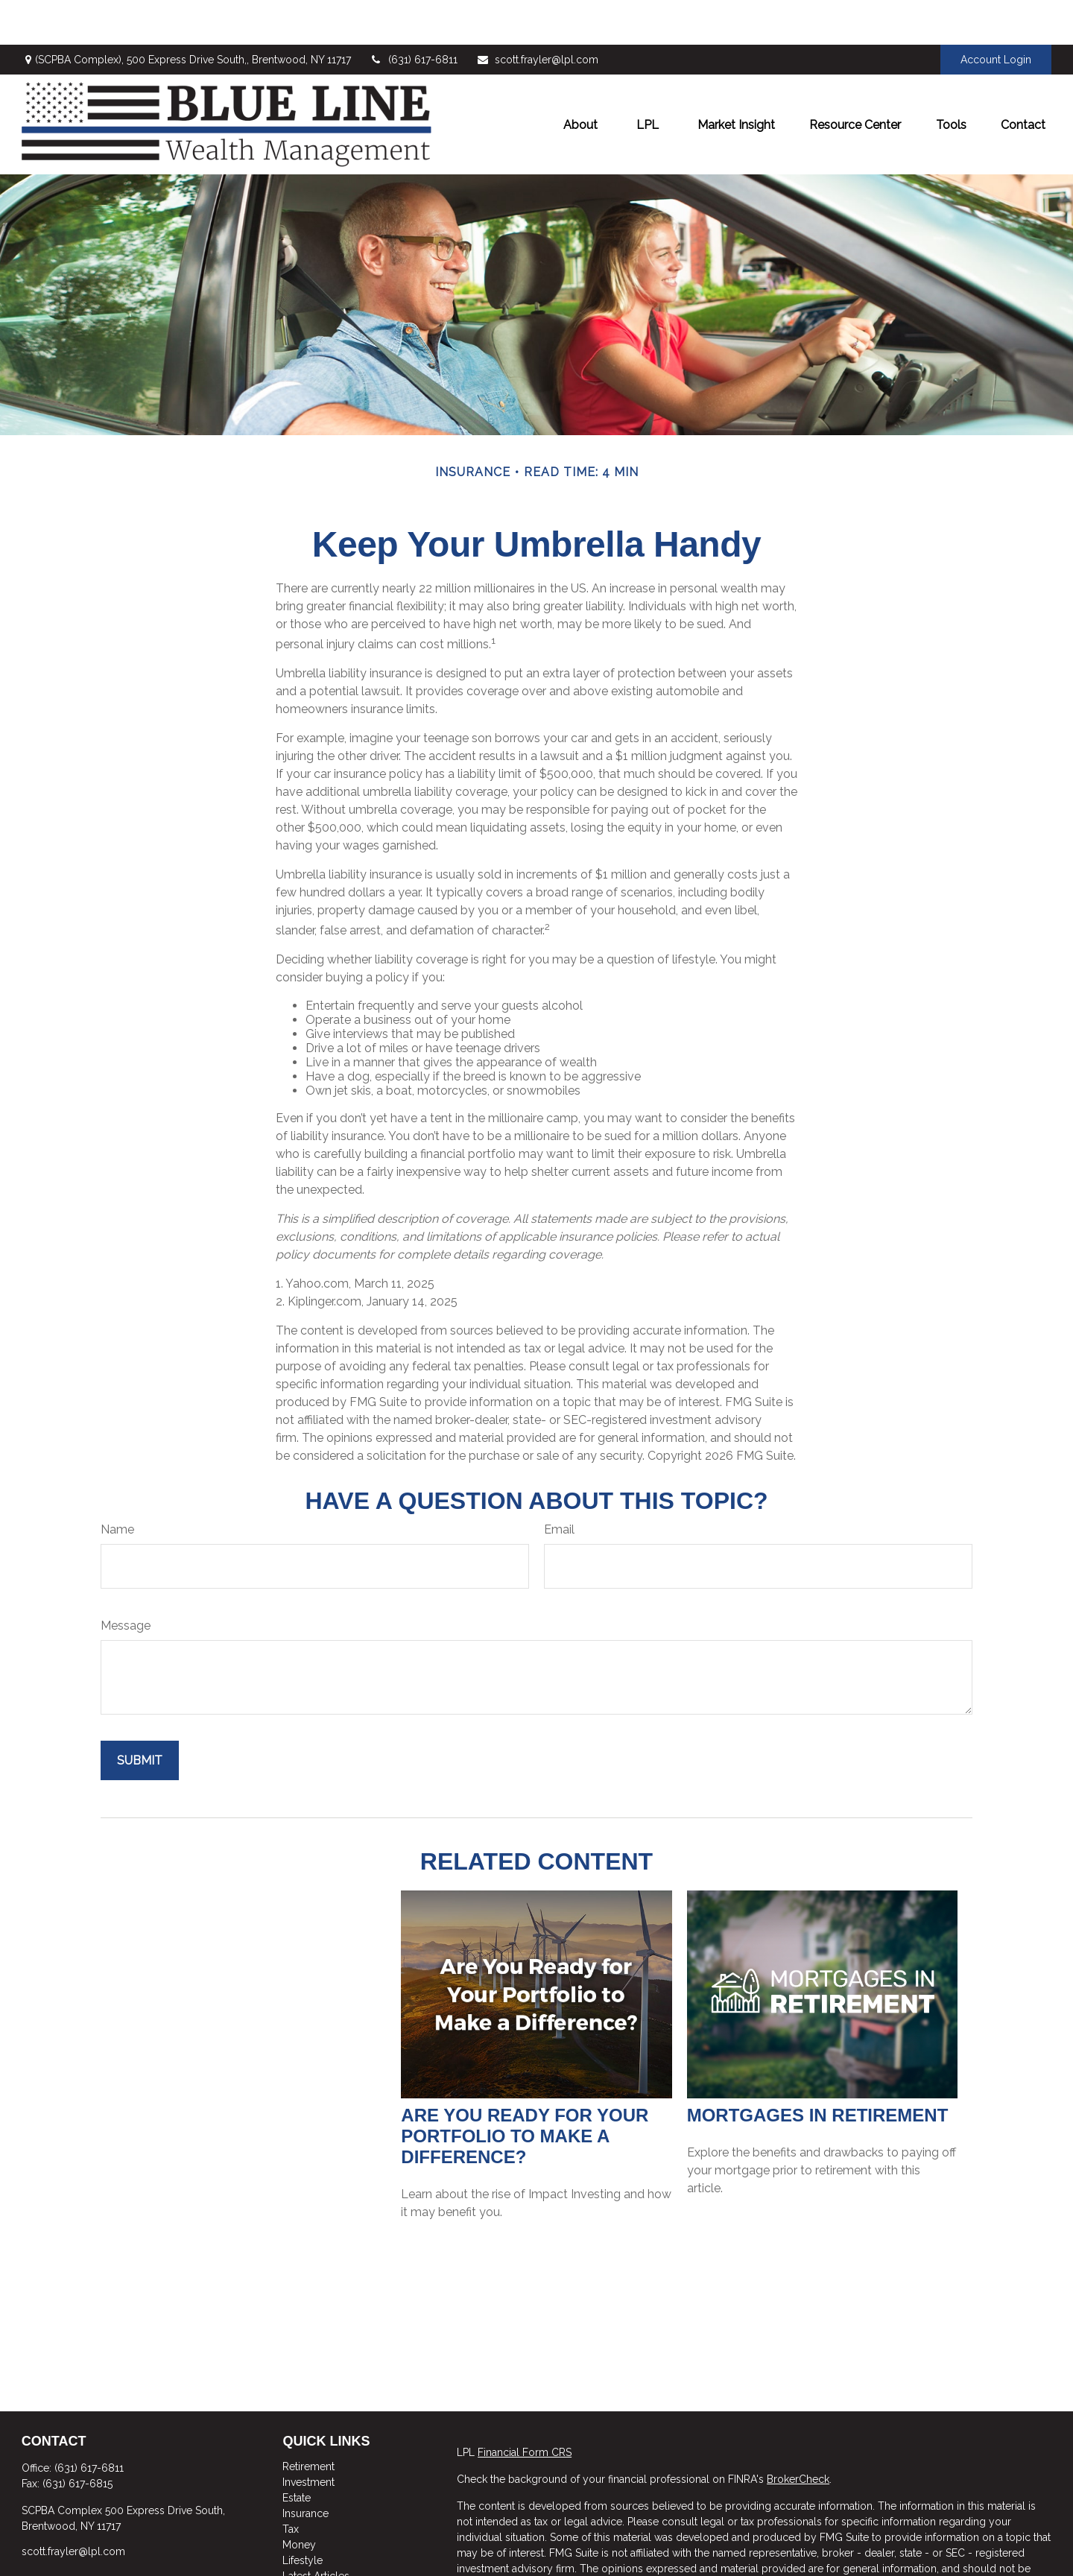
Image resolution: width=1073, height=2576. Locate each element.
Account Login (995, 15)
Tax (290, 2484)
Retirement (308, 2422)
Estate (296, 2453)
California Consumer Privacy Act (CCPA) (950, 2566)
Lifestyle (302, 2516)
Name (117, 1485)
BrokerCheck (798, 2434)
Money (299, 2500)
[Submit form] (140, 1715)
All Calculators (317, 2563)
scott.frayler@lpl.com (537, 15)
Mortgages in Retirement (818, 2070)
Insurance (305, 2469)
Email (559, 1485)
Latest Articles (315, 2531)
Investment (308, 2437)
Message (126, 1581)
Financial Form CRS (525, 2408)
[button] (580, 79)
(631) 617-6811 (414, 15)
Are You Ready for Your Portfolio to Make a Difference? (524, 2091)
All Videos (307, 2547)
